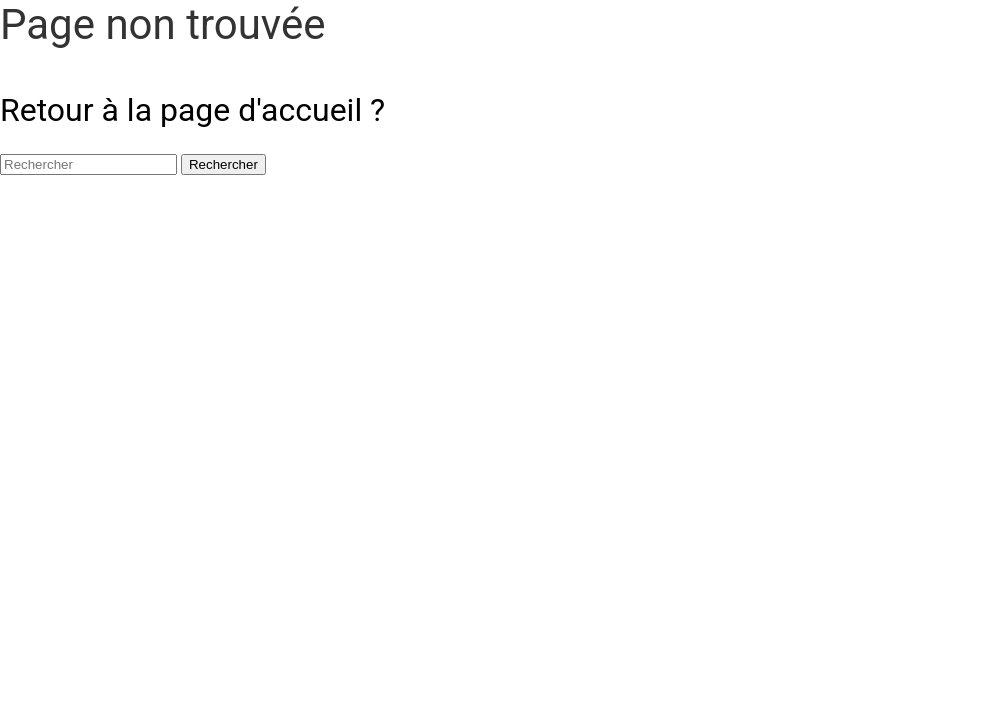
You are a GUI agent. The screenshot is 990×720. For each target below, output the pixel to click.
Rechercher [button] (223, 164)
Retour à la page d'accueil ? (192, 110)
